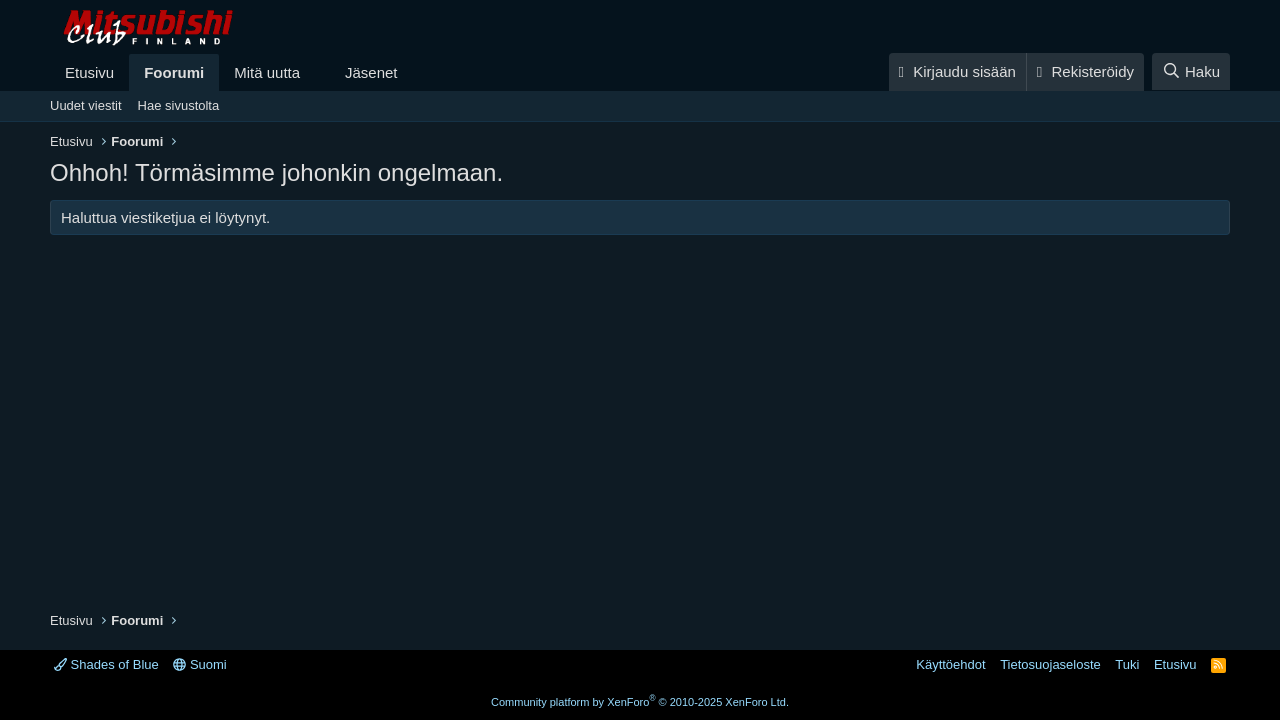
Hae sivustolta (179, 105)
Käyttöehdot (950, 664)
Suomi (199, 664)
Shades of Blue (106, 664)
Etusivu (89, 72)
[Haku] (1191, 71)
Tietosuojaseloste (1050, 664)
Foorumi (174, 72)
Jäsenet (371, 72)
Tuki (1127, 664)
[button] (316, 72)
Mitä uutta (267, 72)
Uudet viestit (86, 105)
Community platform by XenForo (640, 702)
